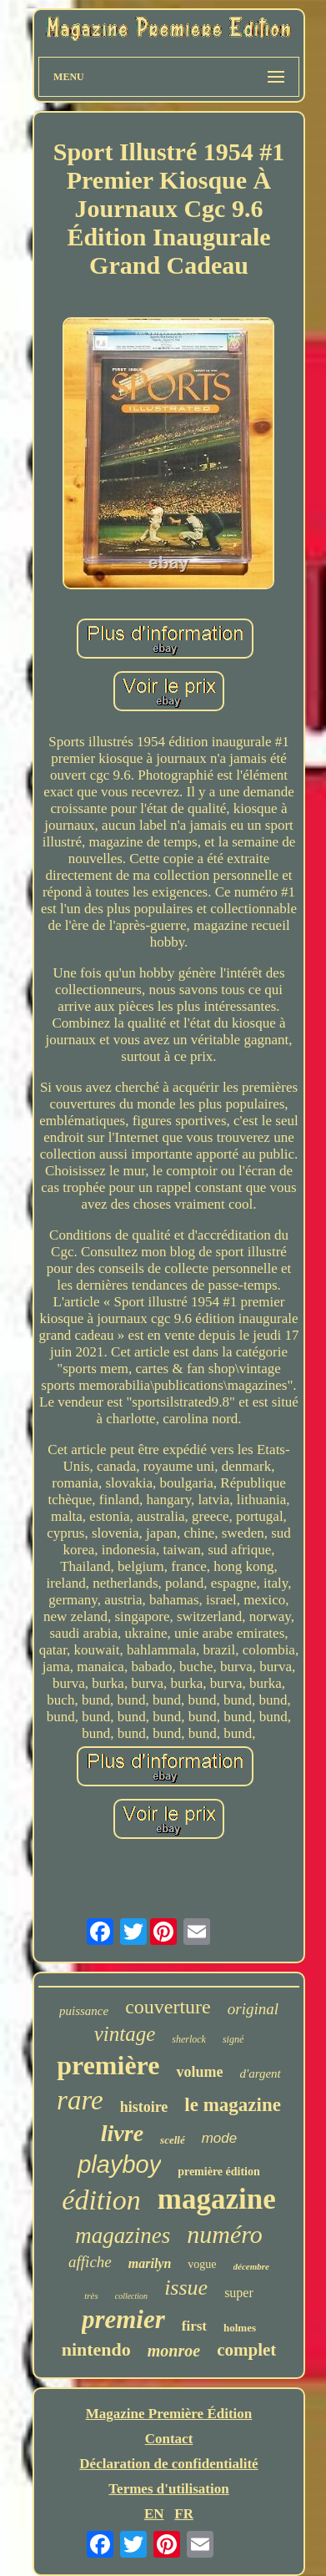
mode (220, 2138)
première (108, 2065)
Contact (169, 2439)
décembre (251, 2266)
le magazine (232, 2104)
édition (101, 2200)
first (194, 2326)
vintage (125, 2034)
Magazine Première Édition (169, 2414)
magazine (217, 2199)
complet (246, 2350)
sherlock (189, 2039)
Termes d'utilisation (168, 2489)
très (91, 2296)
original (253, 2009)
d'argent (259, 2073)
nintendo (96, 2349)
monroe (174, 2350)
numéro (225, 2234)
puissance (83, 2011)
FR (183, 2514)
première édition (219, 2171)
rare (80, 2100)
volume (199, 2071)
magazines (122, 2235)
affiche (90, 2261)
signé (233, 2039)
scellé (172, 2140)
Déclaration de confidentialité (168, 2464)
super (238, 2293)
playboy (119, 2164)
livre (122, 2133)
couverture (168, 2007)
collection (131, 2296)
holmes (239, 2327)
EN (154, 2514)
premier (123, 2319)
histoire (144, 2107)
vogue (202, 2264)
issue (186, 2287)
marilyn (150, 2263)
